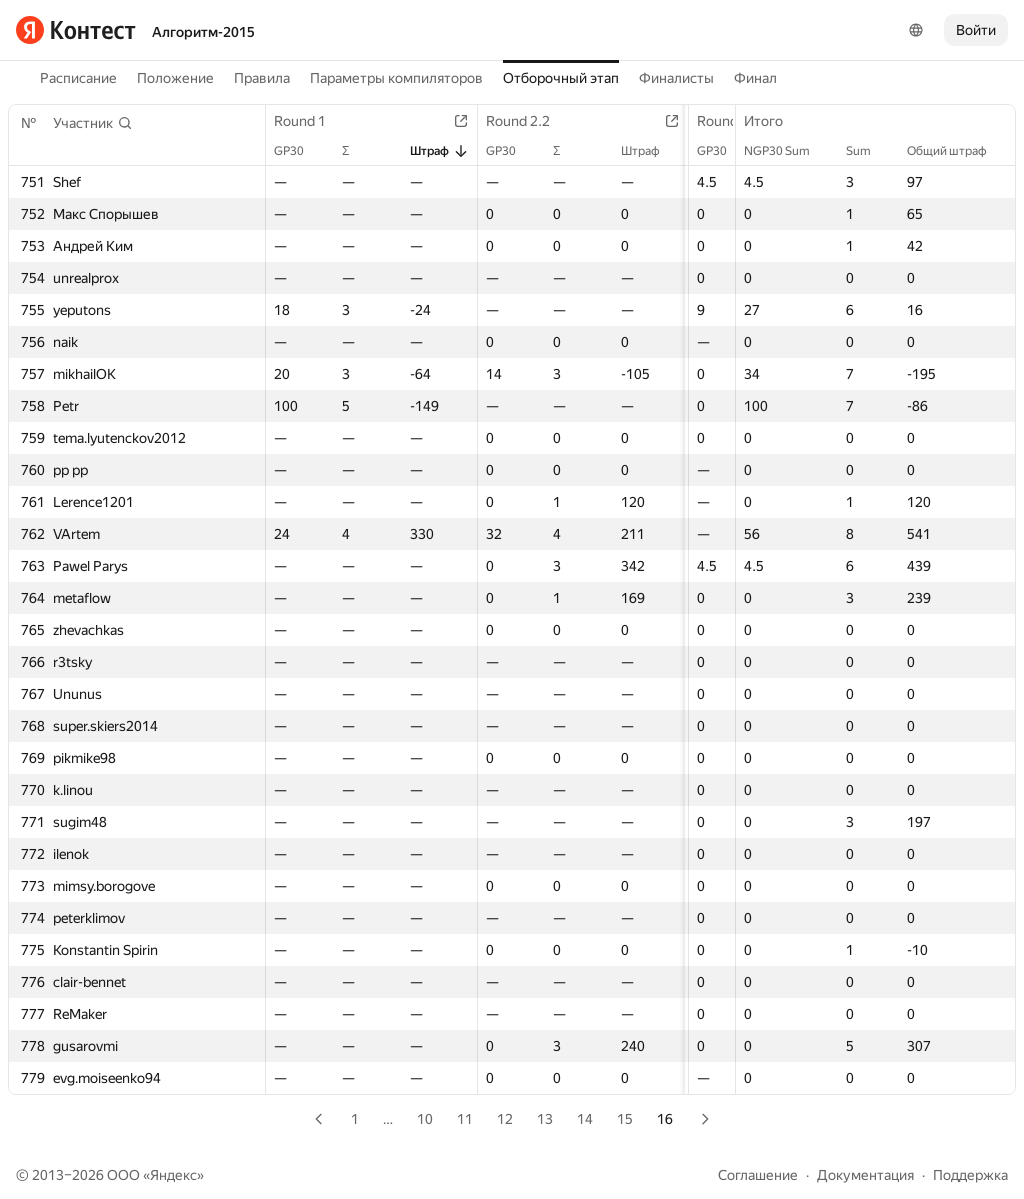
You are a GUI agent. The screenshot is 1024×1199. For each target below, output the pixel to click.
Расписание (78, 78)
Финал (755, 78)
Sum (868, 151)
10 (425, 1119)
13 (545, 1119)
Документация (865, 1175)
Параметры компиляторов (396, 78)
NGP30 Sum (787, 151)
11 (465, 1119)
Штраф (431, 151)
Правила (262, 78)
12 (505, 1119)
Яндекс (173, 1175)
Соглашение (758, 1175)
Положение (175, 78)
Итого (773, 121)
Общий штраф (957, 151)
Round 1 (310, 121)
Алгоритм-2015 (203, 32)
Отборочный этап (561, 78)
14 (585, 1119)
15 (625, 1119)
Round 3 (718, 121)
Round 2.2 (520, 121)
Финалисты (676, 78)
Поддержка (970, 1175)
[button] (93, 123)
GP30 (299, 151)
